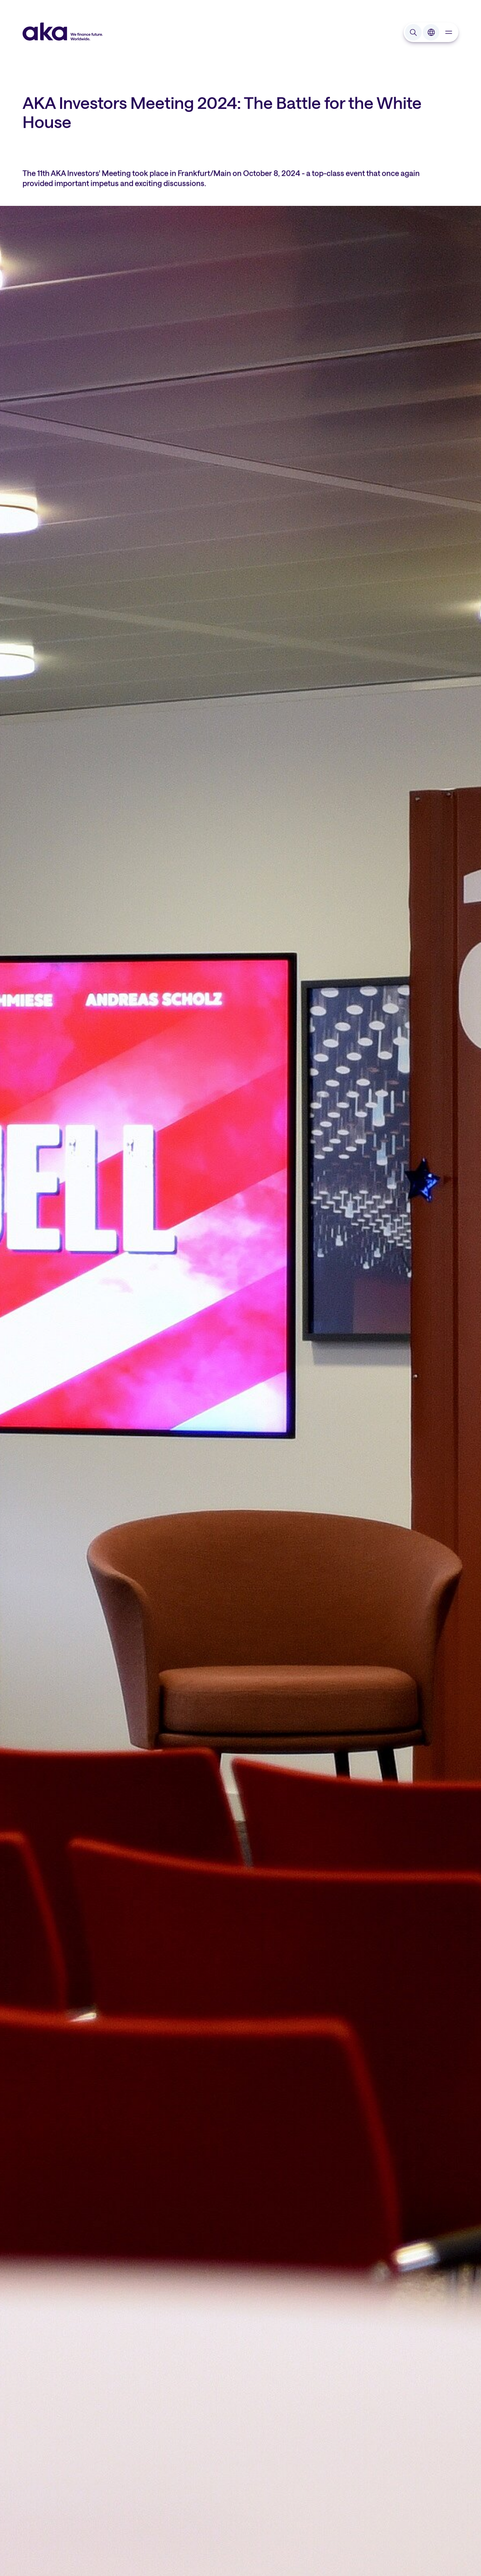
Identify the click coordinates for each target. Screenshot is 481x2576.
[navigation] (448, 32)
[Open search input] (413, 32)
